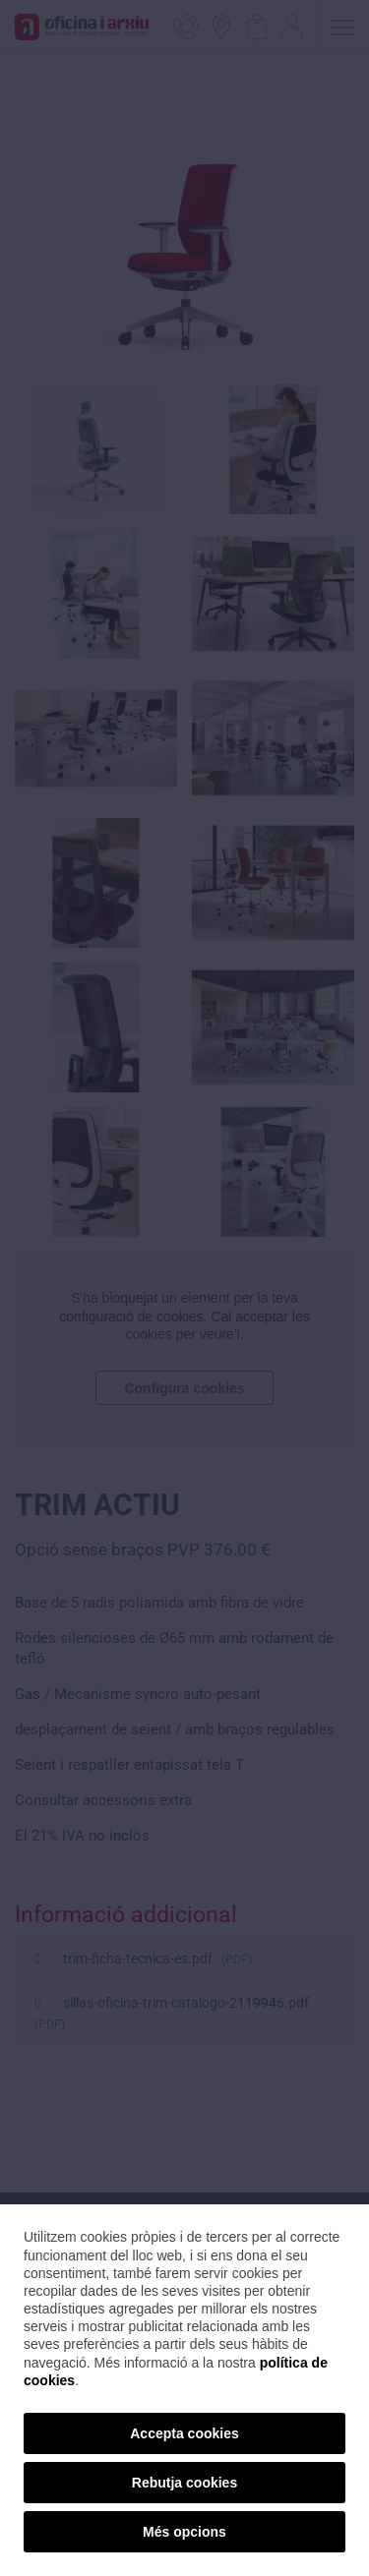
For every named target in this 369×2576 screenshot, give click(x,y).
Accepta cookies (184, 2433)
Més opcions (184, 2532)
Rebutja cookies (184, 2482)
